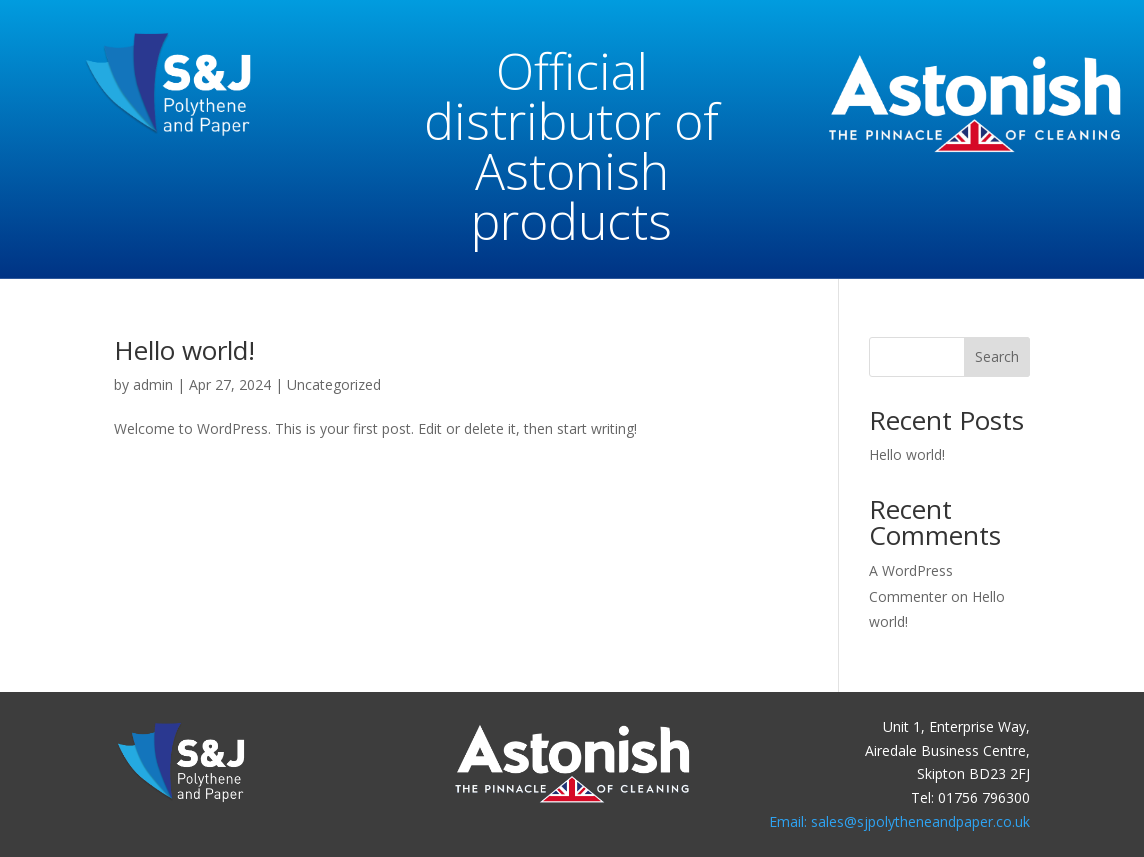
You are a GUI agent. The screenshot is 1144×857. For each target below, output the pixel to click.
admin (153, 384)
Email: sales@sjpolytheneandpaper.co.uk (899, 821)
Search (997, 356)
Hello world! (184, 350)
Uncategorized (334, 384)
